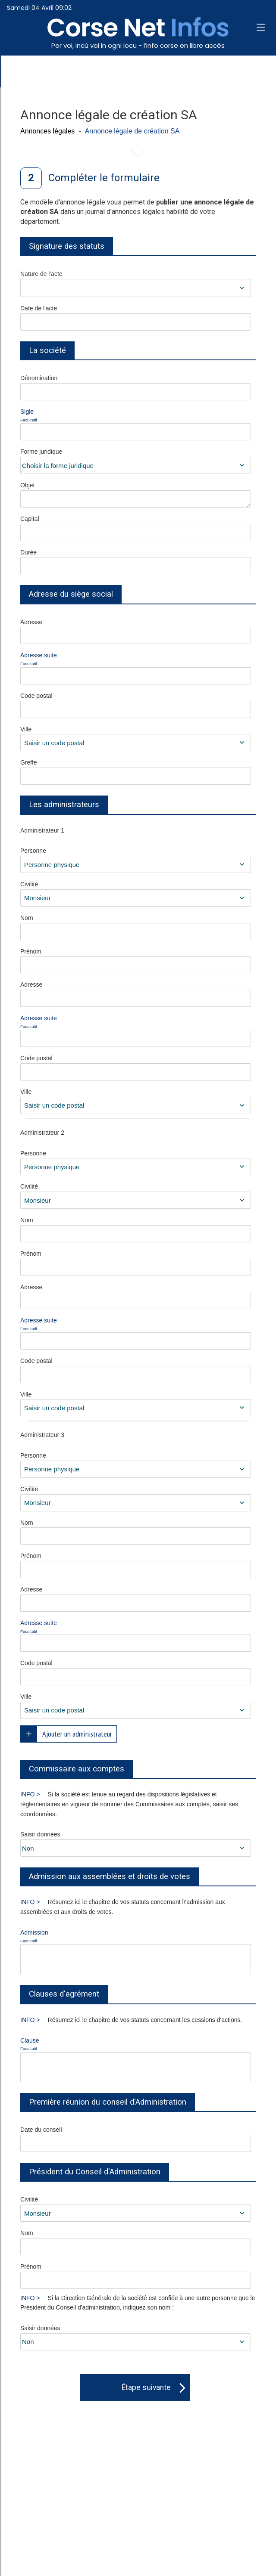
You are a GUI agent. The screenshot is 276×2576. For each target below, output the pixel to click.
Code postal (36, 695)
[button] (261, 28)
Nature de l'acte (41, 273)
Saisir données (40, 1834)
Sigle (62, 415)
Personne (33, 850)
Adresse (31, 622)
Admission (62, 1936)
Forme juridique (41, 451)
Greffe (28, 762)
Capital (29, 518)
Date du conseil (41, 2129)
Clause (62, 2044)
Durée (28, 552)
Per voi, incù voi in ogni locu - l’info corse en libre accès (138, 45)
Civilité (29, 884)
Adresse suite (62, 659)
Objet (27, 485)
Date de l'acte (38, 308)
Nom (26, 917)
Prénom (30, 951)
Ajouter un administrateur (77, 1734)
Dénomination (38, 378)
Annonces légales (47, 131)
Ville (25, 729)
